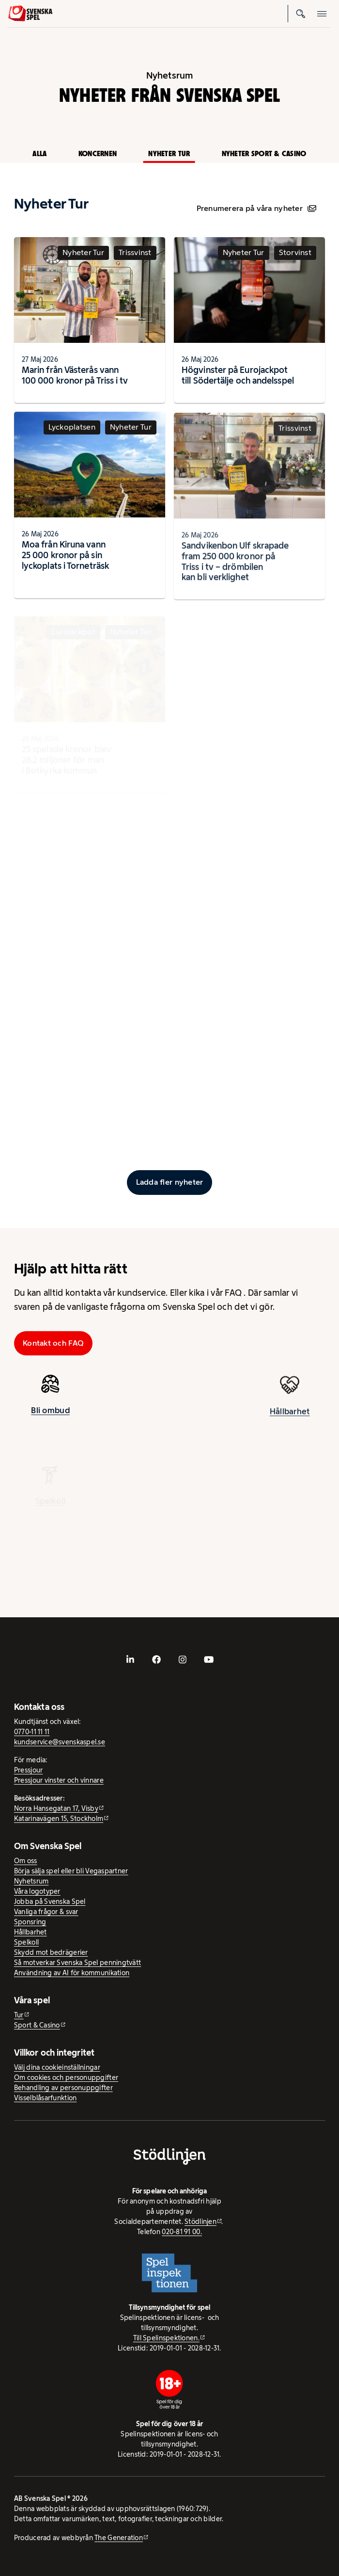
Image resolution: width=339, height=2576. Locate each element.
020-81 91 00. (182, 2231)
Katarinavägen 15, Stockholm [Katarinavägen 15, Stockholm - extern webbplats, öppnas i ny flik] (58, 1818)
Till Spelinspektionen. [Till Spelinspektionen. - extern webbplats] (166, 2338)
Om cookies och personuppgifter (66, 2077)
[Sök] (300, 13)
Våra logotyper (37, 1891)
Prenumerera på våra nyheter (256, 208)
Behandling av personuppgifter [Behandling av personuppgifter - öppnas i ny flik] (63, 2087)
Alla (39, 153)
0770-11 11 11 (32, 1731)
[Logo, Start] (30, 13)
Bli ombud (50, 1413)
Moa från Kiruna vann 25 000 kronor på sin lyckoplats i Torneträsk (65, 558)
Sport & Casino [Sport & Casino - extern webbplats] (37, 2025)
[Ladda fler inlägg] (169, 1182)
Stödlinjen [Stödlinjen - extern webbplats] (200, 2221)
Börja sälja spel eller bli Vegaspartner (71, 1871)
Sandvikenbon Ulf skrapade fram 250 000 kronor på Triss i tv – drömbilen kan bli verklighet (235, 569)
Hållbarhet (290, 1420)
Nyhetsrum (31, 1881)
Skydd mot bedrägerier (51, 1952)
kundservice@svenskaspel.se (59, 1742)
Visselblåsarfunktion (45, 2097)
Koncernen (97, 153)
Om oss (25, 1860)
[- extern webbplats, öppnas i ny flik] (130, 1659)
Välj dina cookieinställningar (57, 2067)
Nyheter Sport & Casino (264, 153)
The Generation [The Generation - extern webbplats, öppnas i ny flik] (118, 2537)
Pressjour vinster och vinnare (59, 1780)
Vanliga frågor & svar (46, 1911)
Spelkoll (26, 1942)
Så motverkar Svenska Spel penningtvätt (77, 1962)
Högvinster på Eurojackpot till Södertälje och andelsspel (238, 375)
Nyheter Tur (169, 153)
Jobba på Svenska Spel (50, 1901)
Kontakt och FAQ (53, 1343)
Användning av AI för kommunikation (71, 1972)
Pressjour (28, 1770)
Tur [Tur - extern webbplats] (19, 2015)
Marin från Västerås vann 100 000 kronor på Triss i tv (75, 375)
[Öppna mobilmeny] (322, 13)
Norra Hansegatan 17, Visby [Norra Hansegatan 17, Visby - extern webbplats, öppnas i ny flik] (56, 1808)
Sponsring (30, 1921)
